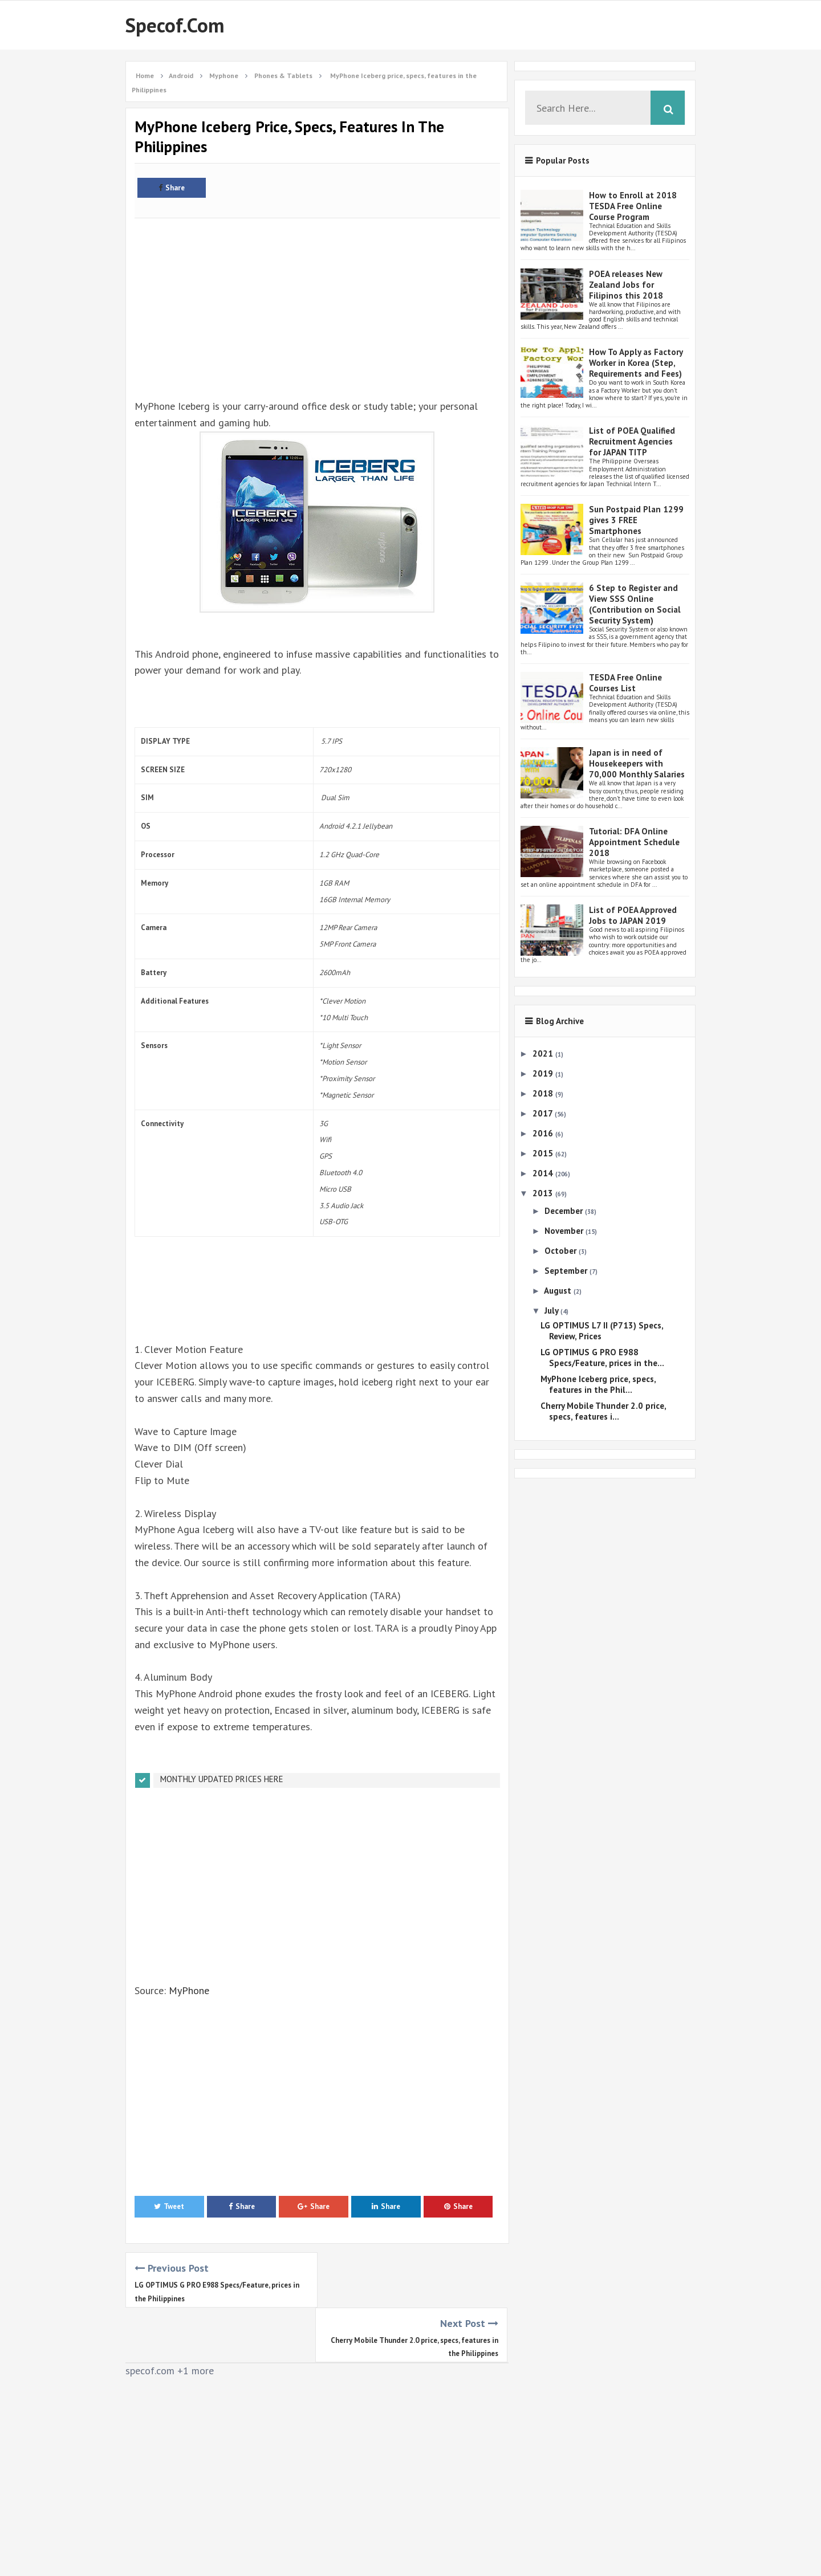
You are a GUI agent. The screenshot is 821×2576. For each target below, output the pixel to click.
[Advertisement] (317, 302)
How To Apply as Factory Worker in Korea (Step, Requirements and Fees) (635, 363)
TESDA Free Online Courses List (625, 683)
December (564, 1210)
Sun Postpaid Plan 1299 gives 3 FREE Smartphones (636, 520)
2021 (544, 1053)
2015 (544, 1153)
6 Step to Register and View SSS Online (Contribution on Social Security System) (635, 604)
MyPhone (189, 1990)
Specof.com (174, 25)
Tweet (169, 2206)
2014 (544, 1173)
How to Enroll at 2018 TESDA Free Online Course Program (633, 206)
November (565, 1230)
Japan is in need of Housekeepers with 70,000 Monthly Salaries (637, 763)
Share (171, 188)
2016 (544, 1133)
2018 (544, 1093)
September (567, 1270)
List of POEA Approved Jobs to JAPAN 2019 (633, 915)
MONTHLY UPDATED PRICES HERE (221, 1779)
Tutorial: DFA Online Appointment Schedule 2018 (634, 842)
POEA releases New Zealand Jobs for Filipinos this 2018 (626, 284)
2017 (544, 1113)
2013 (544, 1193)
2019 (544, 1073)
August (559, 1290)
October (561, 1250)
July (552, 1310)
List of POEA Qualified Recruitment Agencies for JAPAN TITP (632, 441)
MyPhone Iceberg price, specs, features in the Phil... (598, 1384)
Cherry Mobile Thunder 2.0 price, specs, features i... (603, 1411)
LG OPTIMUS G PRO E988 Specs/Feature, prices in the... (602, 1357)
